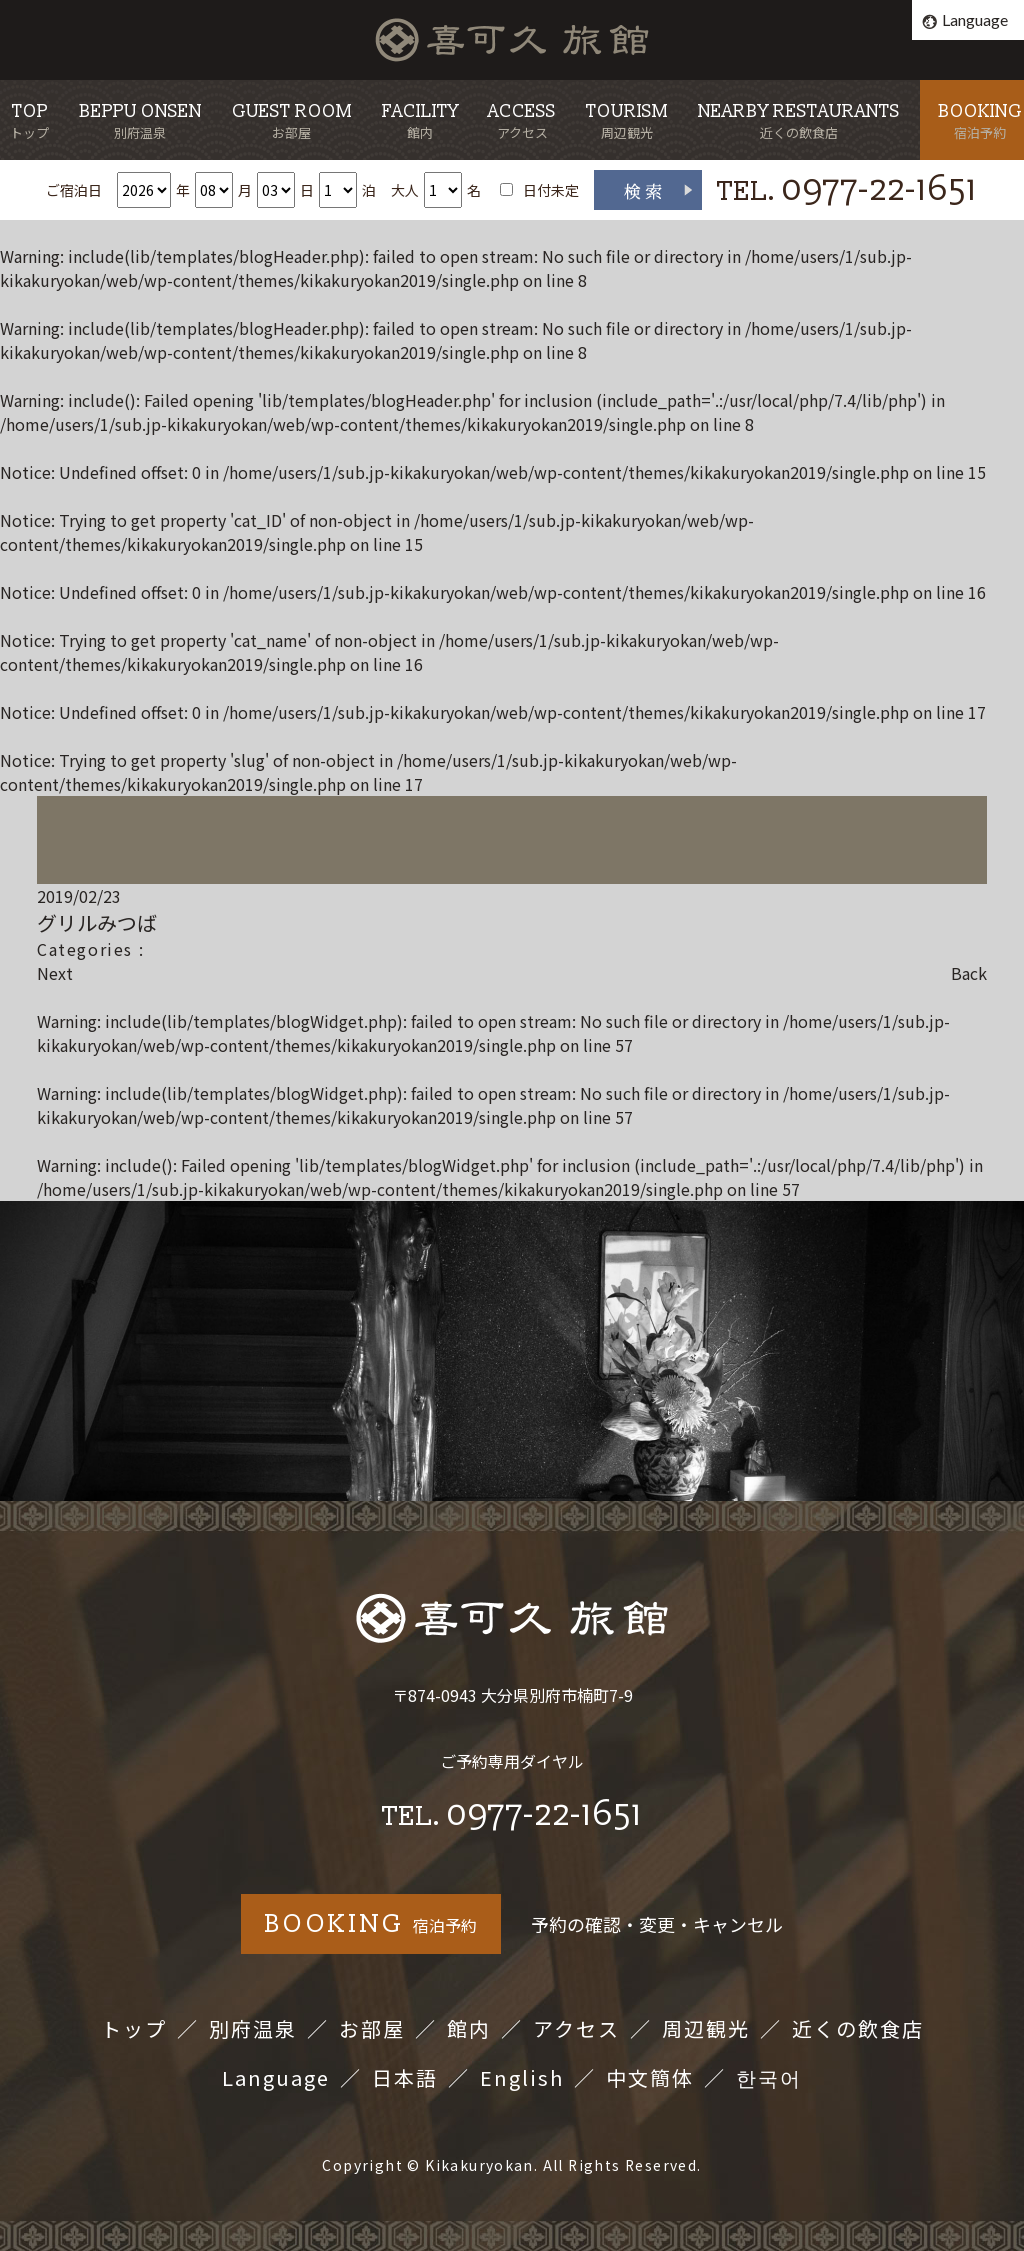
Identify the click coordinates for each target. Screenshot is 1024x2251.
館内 (469, 2028)
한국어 (769, 2077)
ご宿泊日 (74, 190)
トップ (134, 2028)
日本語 (405, 2077)
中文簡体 (650, 2077)
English (522, 2077)
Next (55, 973)
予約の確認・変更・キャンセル (657, 1924)
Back (969, 973)
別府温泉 (253, 2028)
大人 (405, 190)
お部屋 (372, 2028)
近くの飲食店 (858, 2028)
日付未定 (551, 190)
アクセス (576, 2028)
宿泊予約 (371, 1924)
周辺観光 (706, 2028)
